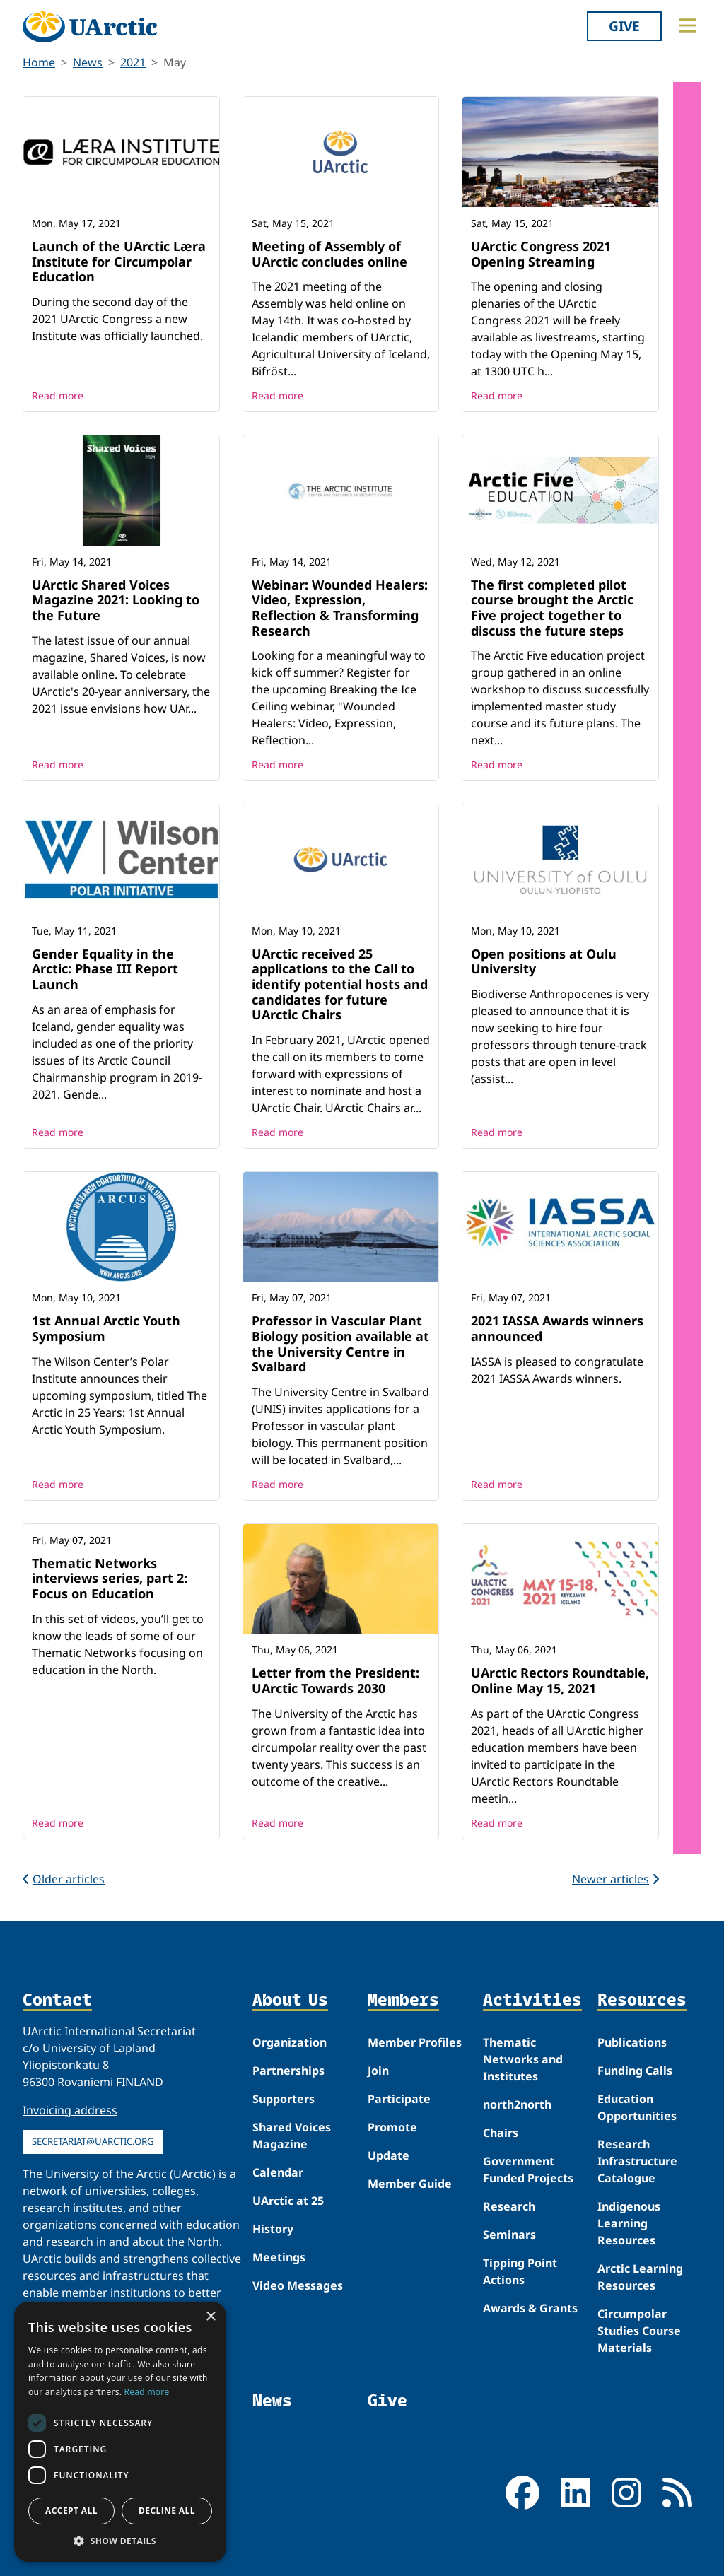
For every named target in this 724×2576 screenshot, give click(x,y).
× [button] (210, 2317)
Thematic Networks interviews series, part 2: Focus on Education (109, 1578)
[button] (120, 2541)
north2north (517, 2104)
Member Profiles (415, 2042)
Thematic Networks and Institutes (523, 2059)
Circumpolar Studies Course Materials (639, 2330)
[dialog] (120, 2432)
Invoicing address (70, 2110)
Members (403, 2000)
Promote (392, 2127)
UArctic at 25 (288, 2200)
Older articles (64, 1879)
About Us (290, 2000)
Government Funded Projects (528, 2169)
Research (509, 2206)
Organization (289, 2042)
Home (39, 62)
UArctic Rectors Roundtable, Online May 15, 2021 (560, 1680)
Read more (57, 395)
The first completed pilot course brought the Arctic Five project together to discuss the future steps (552, 607)
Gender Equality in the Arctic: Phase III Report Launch (105, 969)
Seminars (509, 2234)
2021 (133, 62)
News (88, 62)
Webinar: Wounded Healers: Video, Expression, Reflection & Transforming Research (340, 607)
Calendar (277, 2172)
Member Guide (410, 2183)
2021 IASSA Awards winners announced (557, 1328)
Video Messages (297, 2285)
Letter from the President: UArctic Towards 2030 (335, 1680)
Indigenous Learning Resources (628, 2223)
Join (378, 2070)
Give (624, 25)
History (272, 2229)
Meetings (278, 2257)
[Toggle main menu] (687, 25)
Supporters (283, 2099)
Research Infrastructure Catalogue (637, 2161)
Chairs (500, 2133)
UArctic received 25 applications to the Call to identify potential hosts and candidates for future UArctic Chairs (340, 984)
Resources (642, 2000)
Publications (632, 2042)
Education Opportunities (637, 2107)
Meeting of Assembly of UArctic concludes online (329, 254)
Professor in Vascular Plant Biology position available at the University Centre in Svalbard (340, 1343)
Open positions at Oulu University (544, 961)
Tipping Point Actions (520, 2271)
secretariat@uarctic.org (93, 2141)
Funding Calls (634, 2070)
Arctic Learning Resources (640, 2277)
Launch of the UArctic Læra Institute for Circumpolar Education (119, 261)
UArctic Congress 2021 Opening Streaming (541, 254)
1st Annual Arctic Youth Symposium (106, 1328)
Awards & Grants (530, 2308)
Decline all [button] (167, 2511)
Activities (532, 2000)
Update (388, 2155)
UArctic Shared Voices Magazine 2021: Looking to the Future (115, 599)
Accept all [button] (71, 2511)
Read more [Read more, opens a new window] (147, 2392)
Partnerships (288, 2070)
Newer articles (615, 1879)
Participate (399, 2099)
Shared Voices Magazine (291, 2135)
